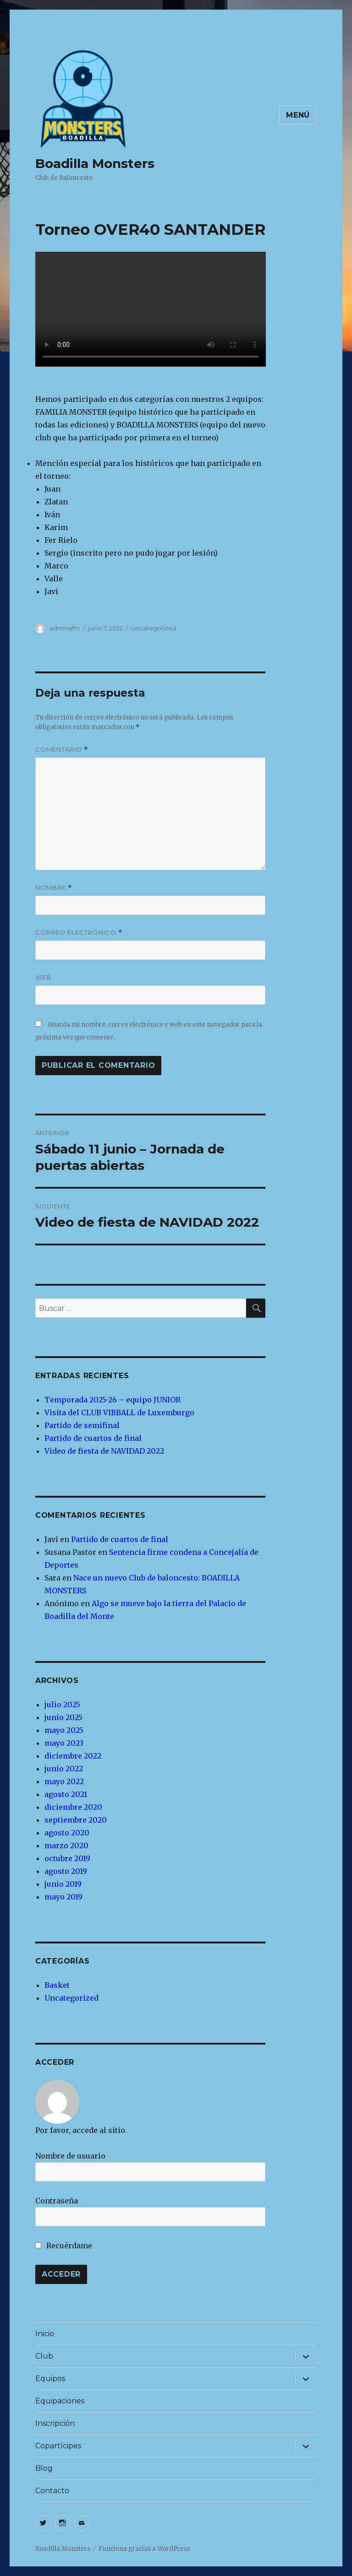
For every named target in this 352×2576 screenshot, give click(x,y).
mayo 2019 (63, 1896)
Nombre (53, 888)
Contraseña (56, 2200)
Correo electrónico (78, 932)
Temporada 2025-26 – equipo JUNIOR (112, 1399)
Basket (57, 1985)
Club (44, 2356)
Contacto (52, 2490)
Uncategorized (153, 628)
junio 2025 (63, 1717)
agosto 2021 (65, 1794)
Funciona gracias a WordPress (144, 2549)
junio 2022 (63, 1768)
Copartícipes (58, 2445)
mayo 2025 (63, 1730)
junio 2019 (63, 1884)
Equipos (50, 2378)
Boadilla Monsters (94, 163)
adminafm (65, 628)
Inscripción (55, 2423)
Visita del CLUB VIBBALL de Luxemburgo (119, 1412)
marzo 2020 (66, 1845)
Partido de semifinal (82, 1425)
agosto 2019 (65, 1871)
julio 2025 (62, 1704)
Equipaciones (59, 2401)
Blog (44, 2468)
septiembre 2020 (75, 1819)
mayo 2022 (64, 1781)
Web (43, 977)
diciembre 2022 (72, 1755)
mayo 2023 (63, 1743)
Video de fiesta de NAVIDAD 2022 (104, 1451)
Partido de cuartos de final (93, 1438)
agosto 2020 (66, 1832)
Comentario (61, 749)
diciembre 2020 (73, 1807)
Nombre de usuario (70, 2155)
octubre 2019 (67, 1858)
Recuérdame (63, 2245)
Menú (298, 115)
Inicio (44, 2333)
